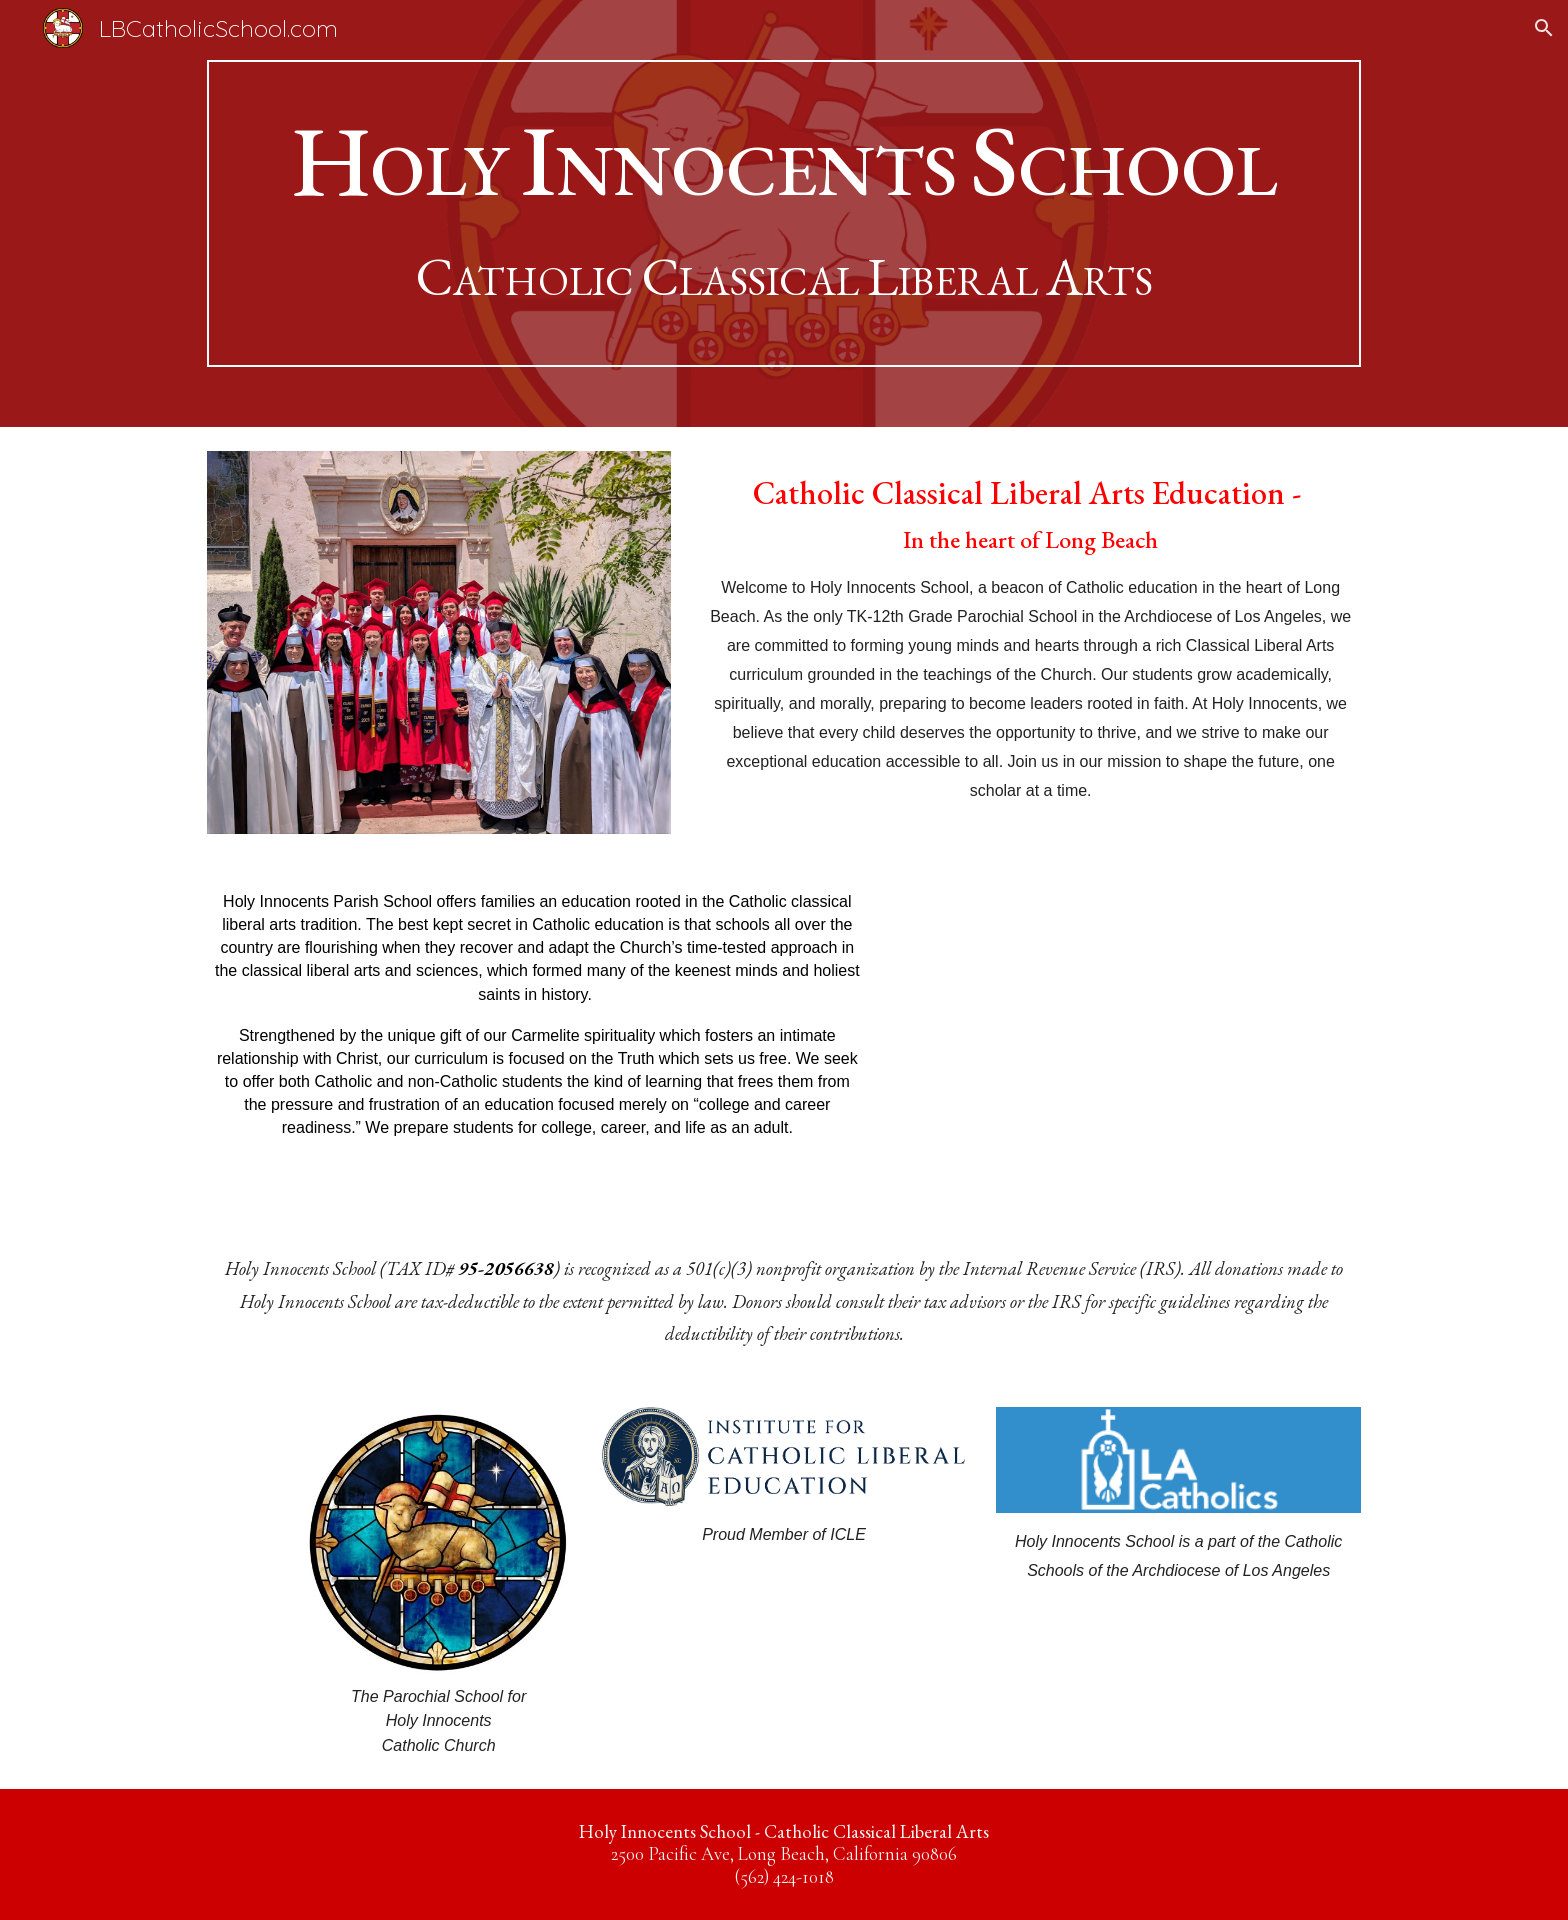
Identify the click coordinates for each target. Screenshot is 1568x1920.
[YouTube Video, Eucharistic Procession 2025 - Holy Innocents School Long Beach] (1129, 1039)
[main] (784, 213)
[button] (1544, 28)
